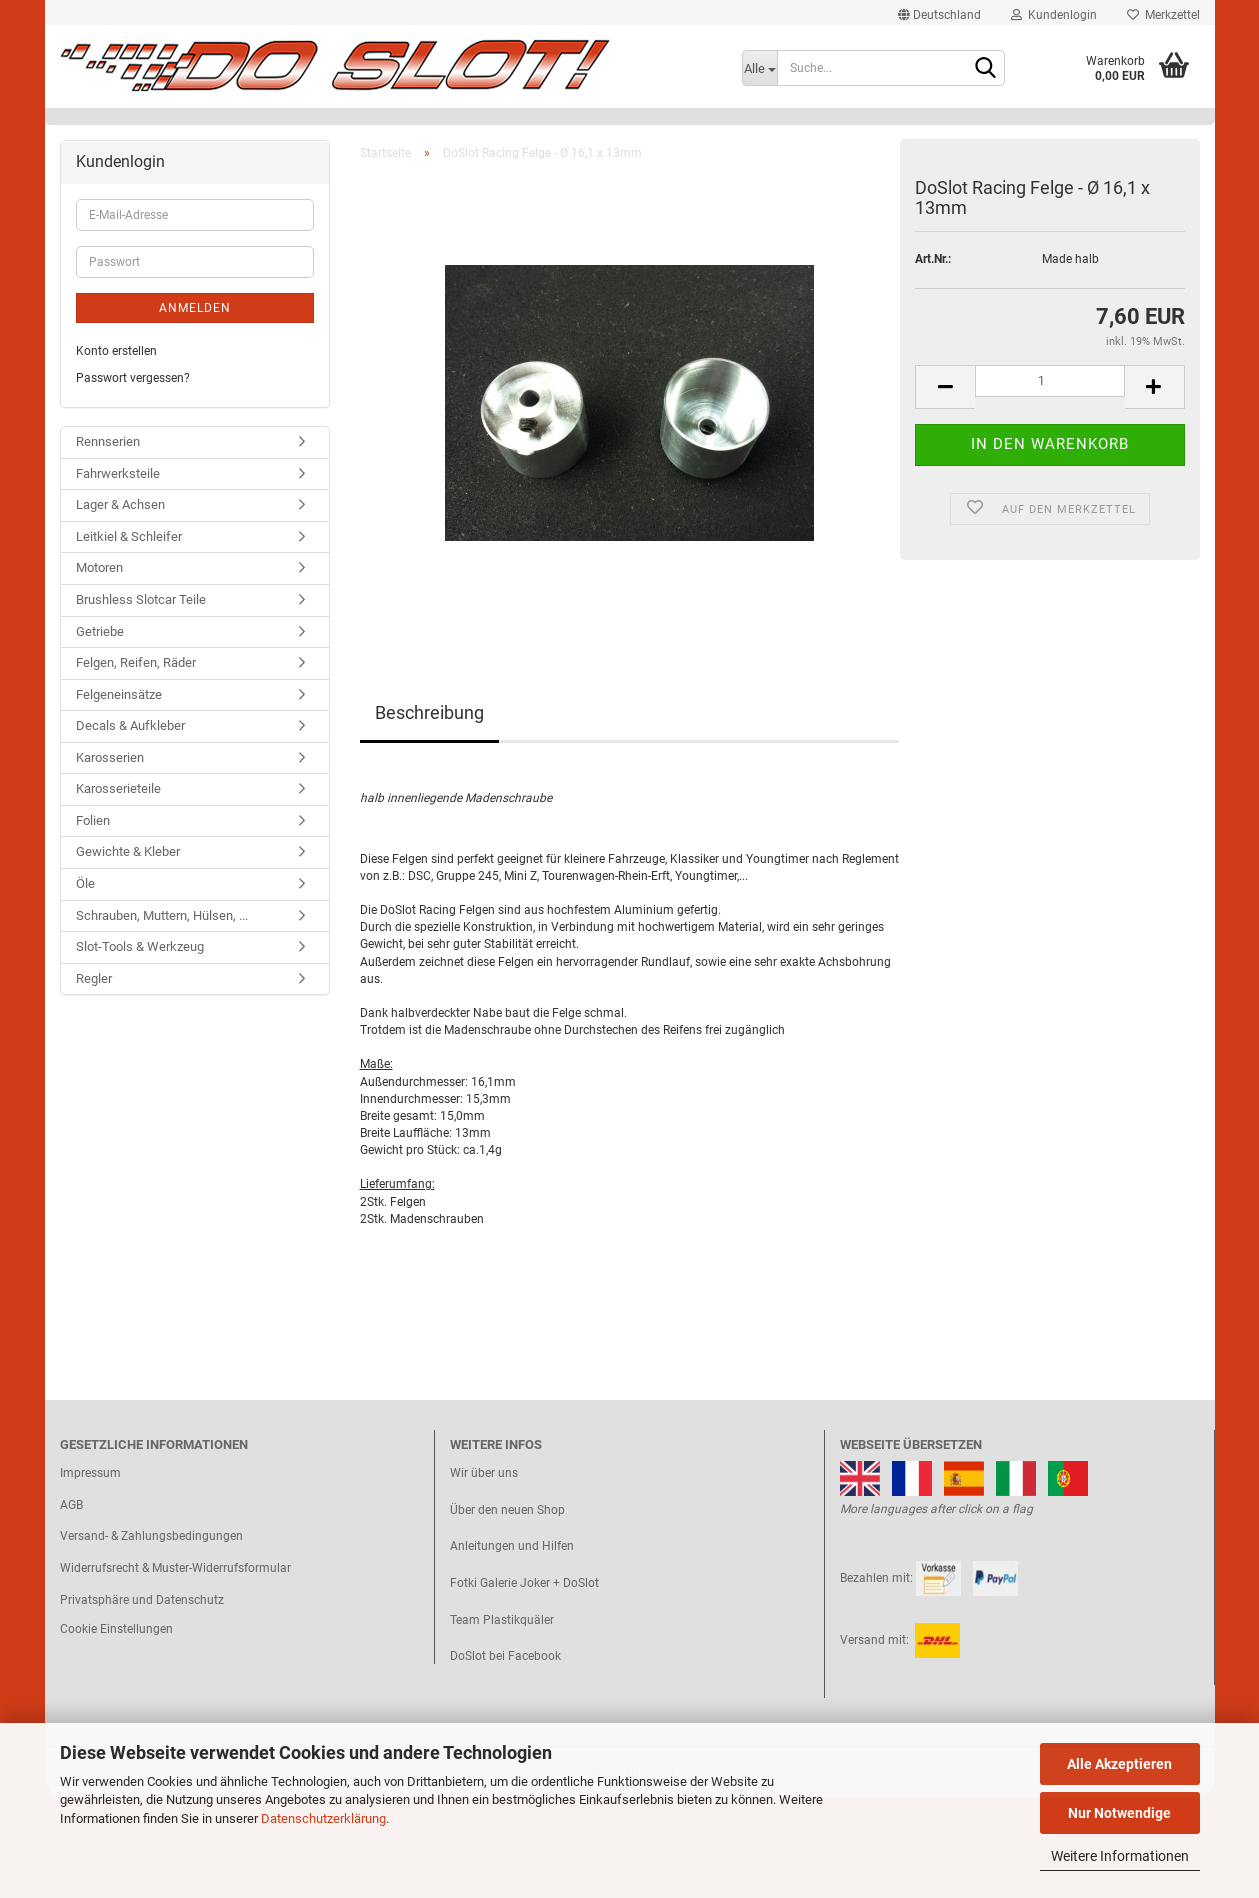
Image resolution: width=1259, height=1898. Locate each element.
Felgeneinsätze (119, 694)
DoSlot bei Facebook (505, 1656)
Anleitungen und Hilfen (512, 1546)
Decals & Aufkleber (130, 725)
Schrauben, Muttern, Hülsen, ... (162, 915)
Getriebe (100, 631)
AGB (71, 1505)
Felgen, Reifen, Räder (136, 662)
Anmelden (195, 308)
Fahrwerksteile (118, 473)
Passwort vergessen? (133, 378)
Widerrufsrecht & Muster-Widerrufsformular (175, 1568)
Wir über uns (484, 1473)
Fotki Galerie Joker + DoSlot (524, 1583)
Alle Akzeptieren (1119, 1764)
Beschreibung (429, 712)
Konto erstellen (116, 351)
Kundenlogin (1054, 15)
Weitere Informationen (1120, 1856)
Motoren (99, 567)
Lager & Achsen (120, 504)
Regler (94, 978)
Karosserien (110, 757)
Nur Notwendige (1119, 1813)
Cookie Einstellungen (116, 1629)
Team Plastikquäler (502, 1620)
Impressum (90, 1473)
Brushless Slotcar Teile (141, 599)
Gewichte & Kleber (128, 851)
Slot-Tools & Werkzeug (140, 946)
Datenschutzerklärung (323, 1818)
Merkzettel (1163, 15)
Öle (85, 883)
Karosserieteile (118, 788)
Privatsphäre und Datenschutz (142, 1600)
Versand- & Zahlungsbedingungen (151, 1536)
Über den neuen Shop (507, 1510)
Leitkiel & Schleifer (129, 536)
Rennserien (108, 441)
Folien (93, 820)
